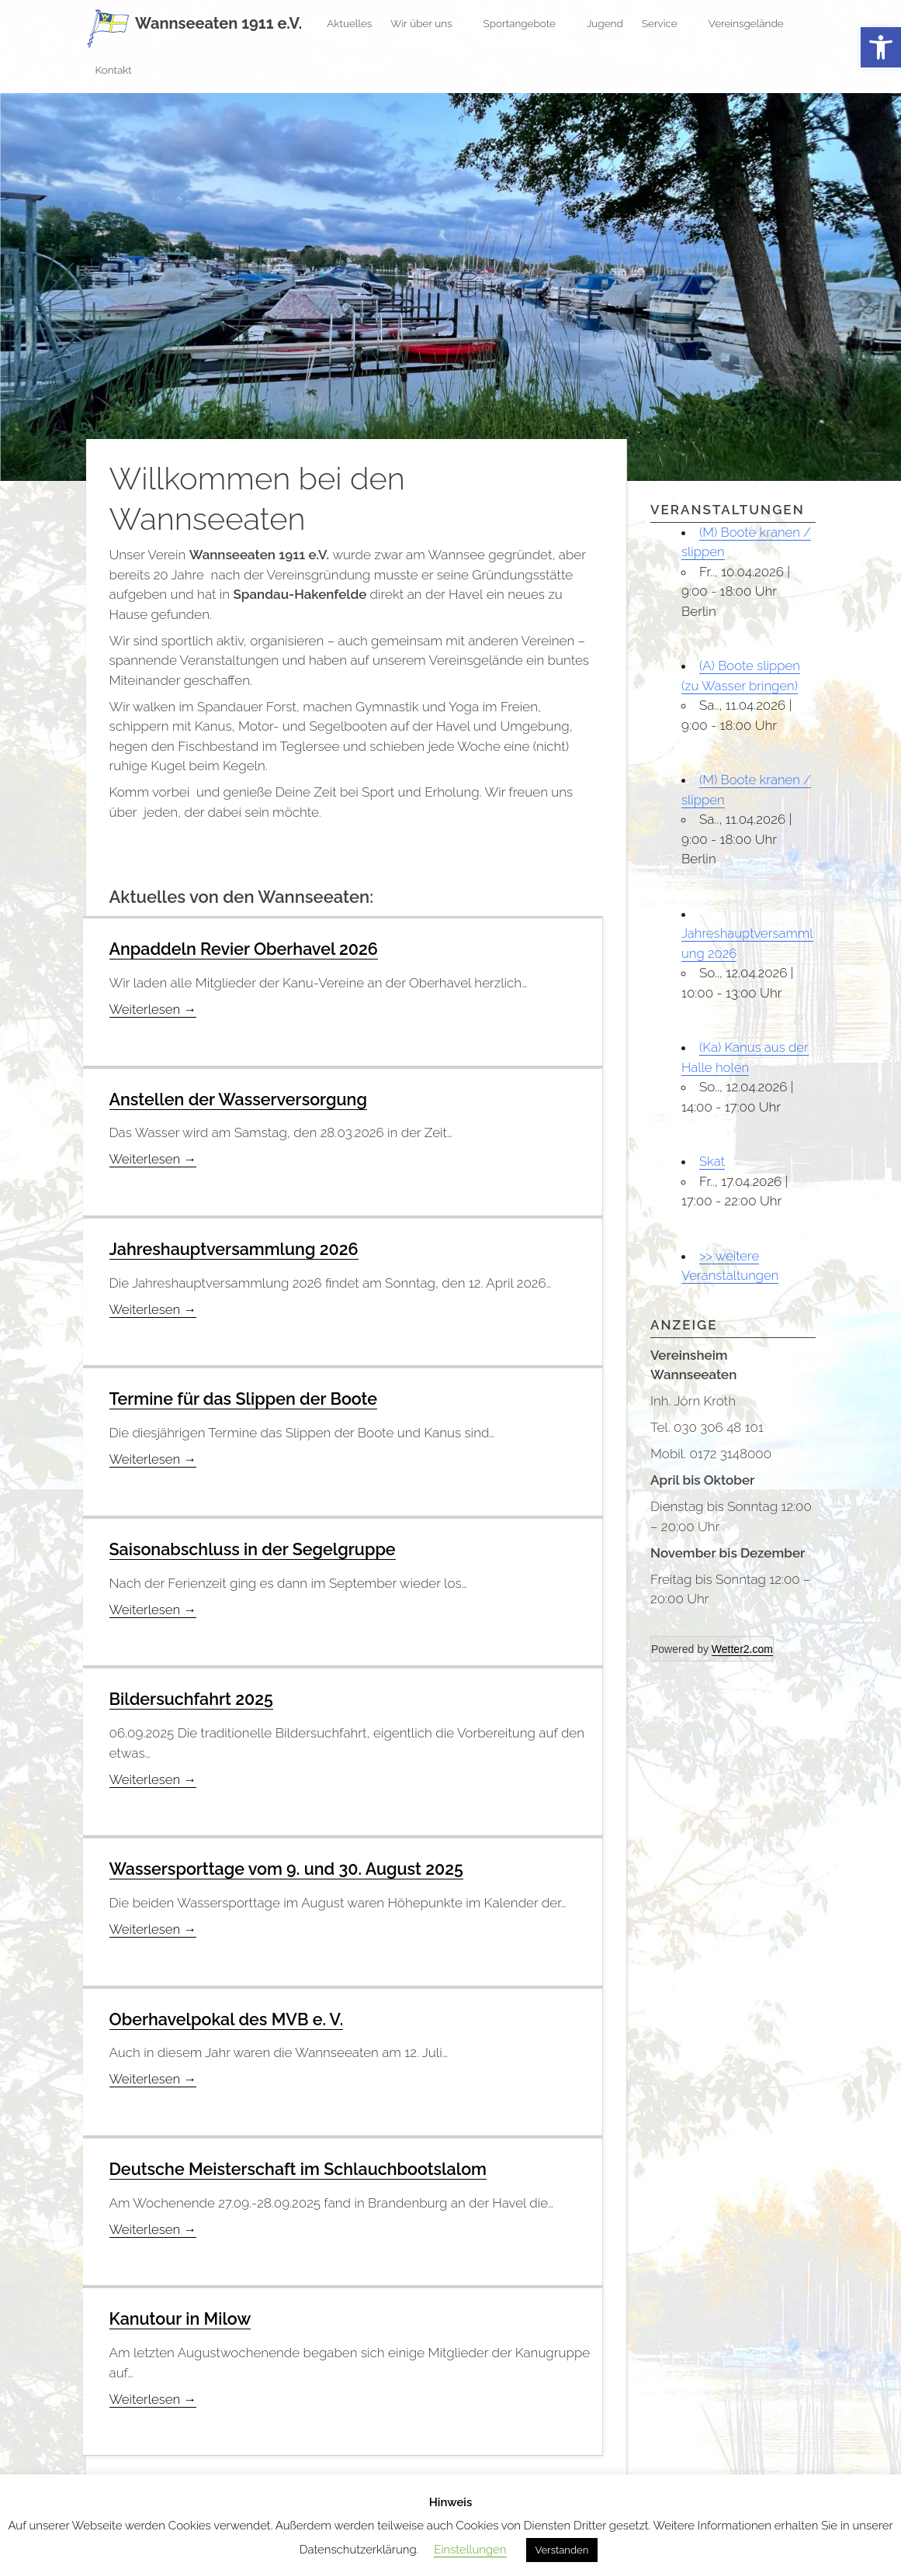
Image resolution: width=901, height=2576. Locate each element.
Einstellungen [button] (470, 2550)
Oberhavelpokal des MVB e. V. (229, 2017)
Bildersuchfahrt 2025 (193, 1698)
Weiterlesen (154, 1009)
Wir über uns (427, 23)
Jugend (605, 23)
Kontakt (119, 70)
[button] (881, 47)
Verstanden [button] (562, 2550)
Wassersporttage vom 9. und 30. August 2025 (291, 1867)
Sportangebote (525, 23)
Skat (712, 1161)
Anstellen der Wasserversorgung (241, 1098)
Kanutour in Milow (182, 2316)
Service (666, 23)
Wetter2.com (742, 1649)
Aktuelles (349, 23)
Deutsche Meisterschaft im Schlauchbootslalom (303, 2166)
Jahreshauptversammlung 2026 (237, 1248)
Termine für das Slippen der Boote (246, 1398)
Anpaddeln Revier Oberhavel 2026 (247, 949)
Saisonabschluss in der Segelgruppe (256, 1547)
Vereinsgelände (752, 23)
